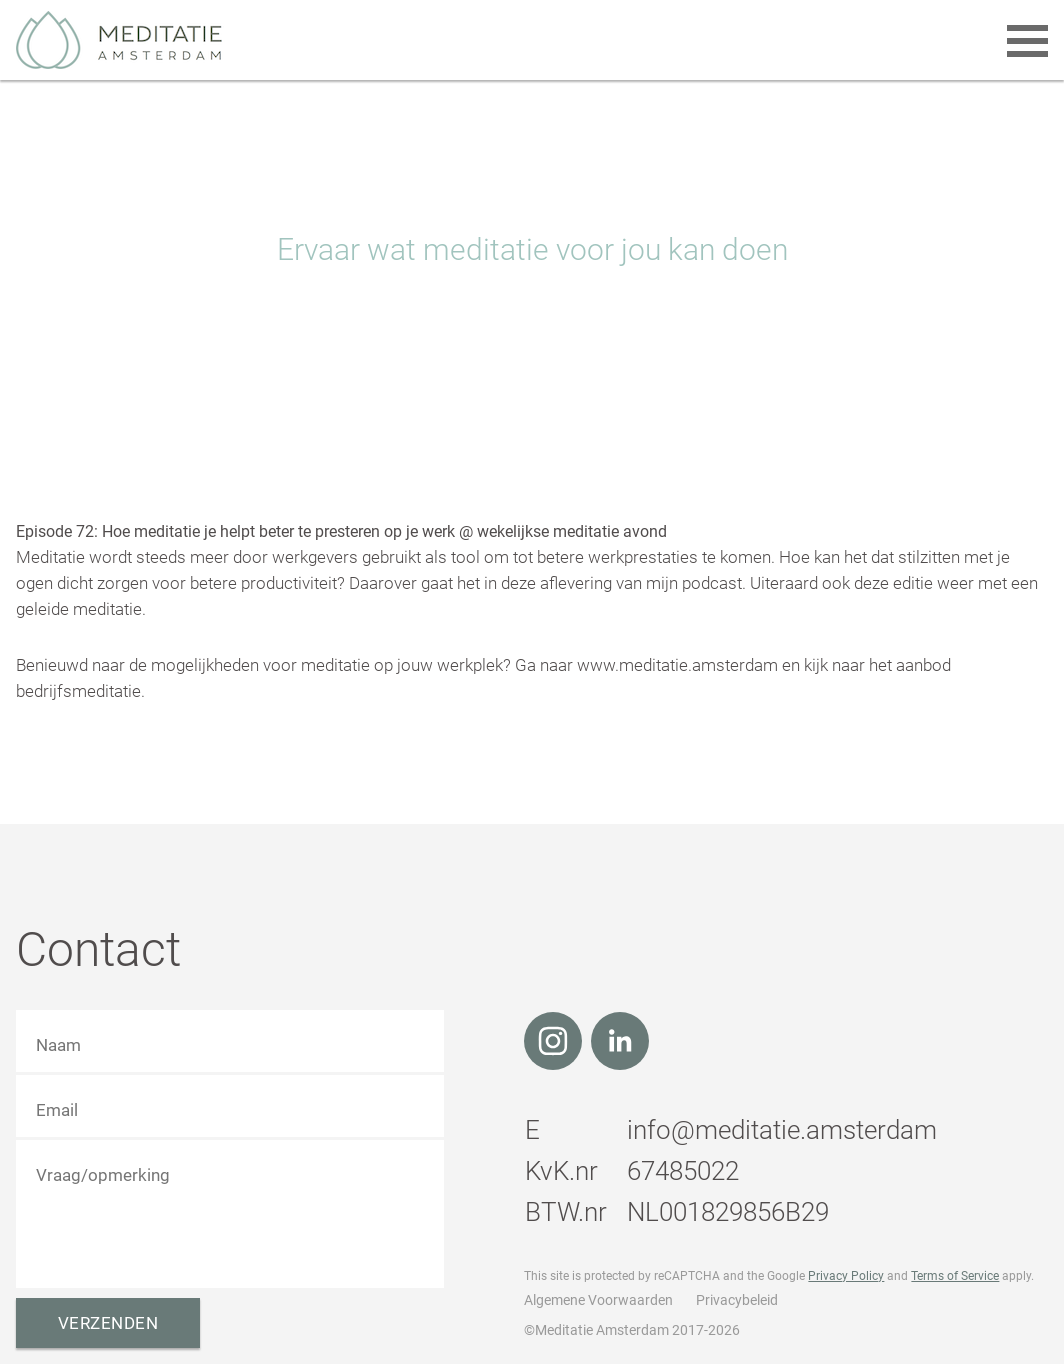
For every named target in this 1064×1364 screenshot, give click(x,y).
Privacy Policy (846, 1276)
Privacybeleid (737, 1300)
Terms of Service (955, 1276)
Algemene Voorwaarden (598, 1300)
